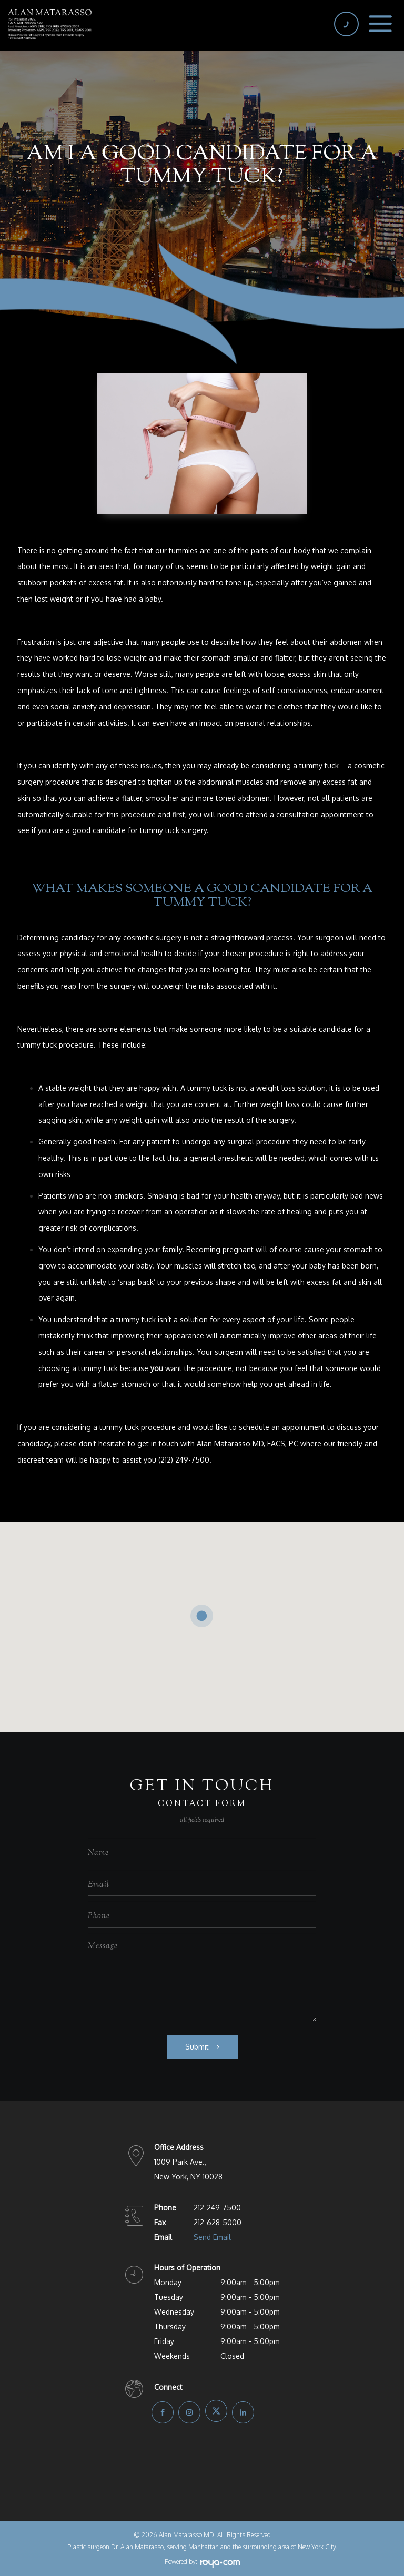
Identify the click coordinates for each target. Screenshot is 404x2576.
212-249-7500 (217, 2207)
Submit (197, 2046)
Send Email (212, 2237)
